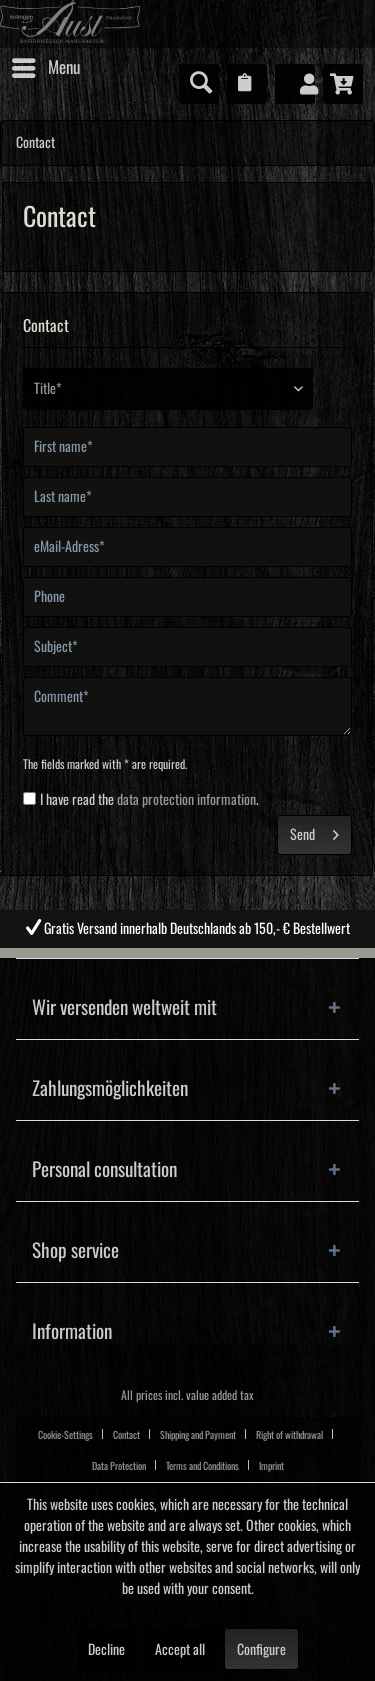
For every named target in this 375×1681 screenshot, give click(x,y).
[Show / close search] (199, 84)
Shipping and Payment (198, 1435)
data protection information (186, 800)
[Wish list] (247, 84)
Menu (46, 64)
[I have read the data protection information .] (29, 798)
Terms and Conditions (202, 1466)
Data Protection (119, 1466)
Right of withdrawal (289, 1435)
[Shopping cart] (343, 84)
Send (314, 830)
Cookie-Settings (65, 1435)
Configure (261, 1650)
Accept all (180, 1650)
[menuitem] (45, 68)
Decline (106, 1650)
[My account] (295, 84)
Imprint (271, 1466)
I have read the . (149, 800)
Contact (126, 1435)
